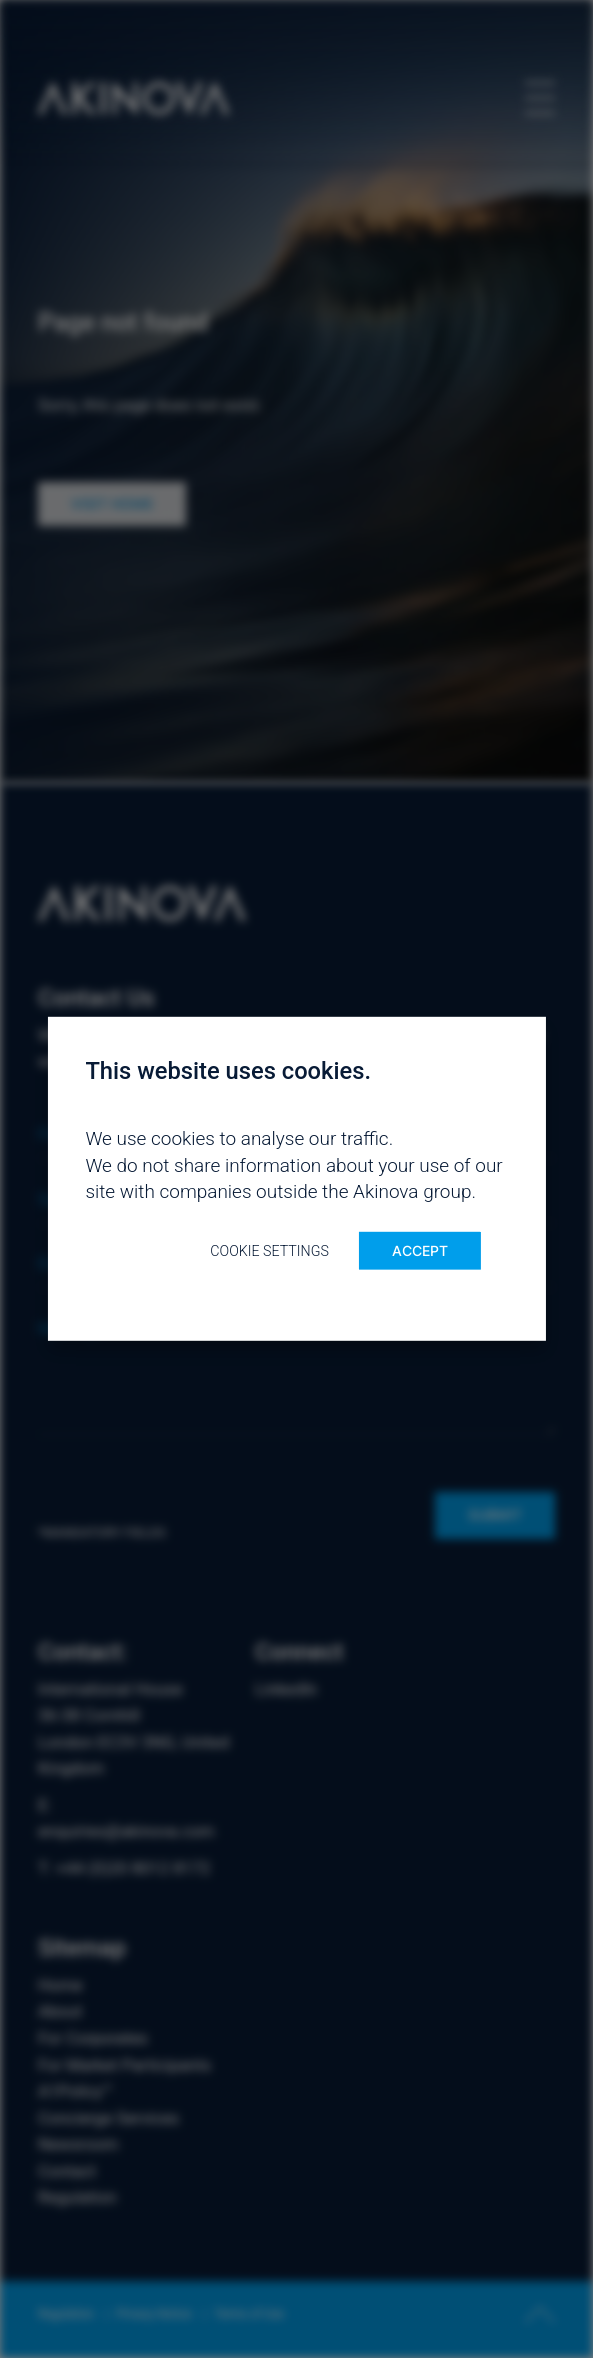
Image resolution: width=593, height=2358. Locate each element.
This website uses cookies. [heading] (228, 1071)
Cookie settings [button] (269, 1251)
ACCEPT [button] (420, 1250)
